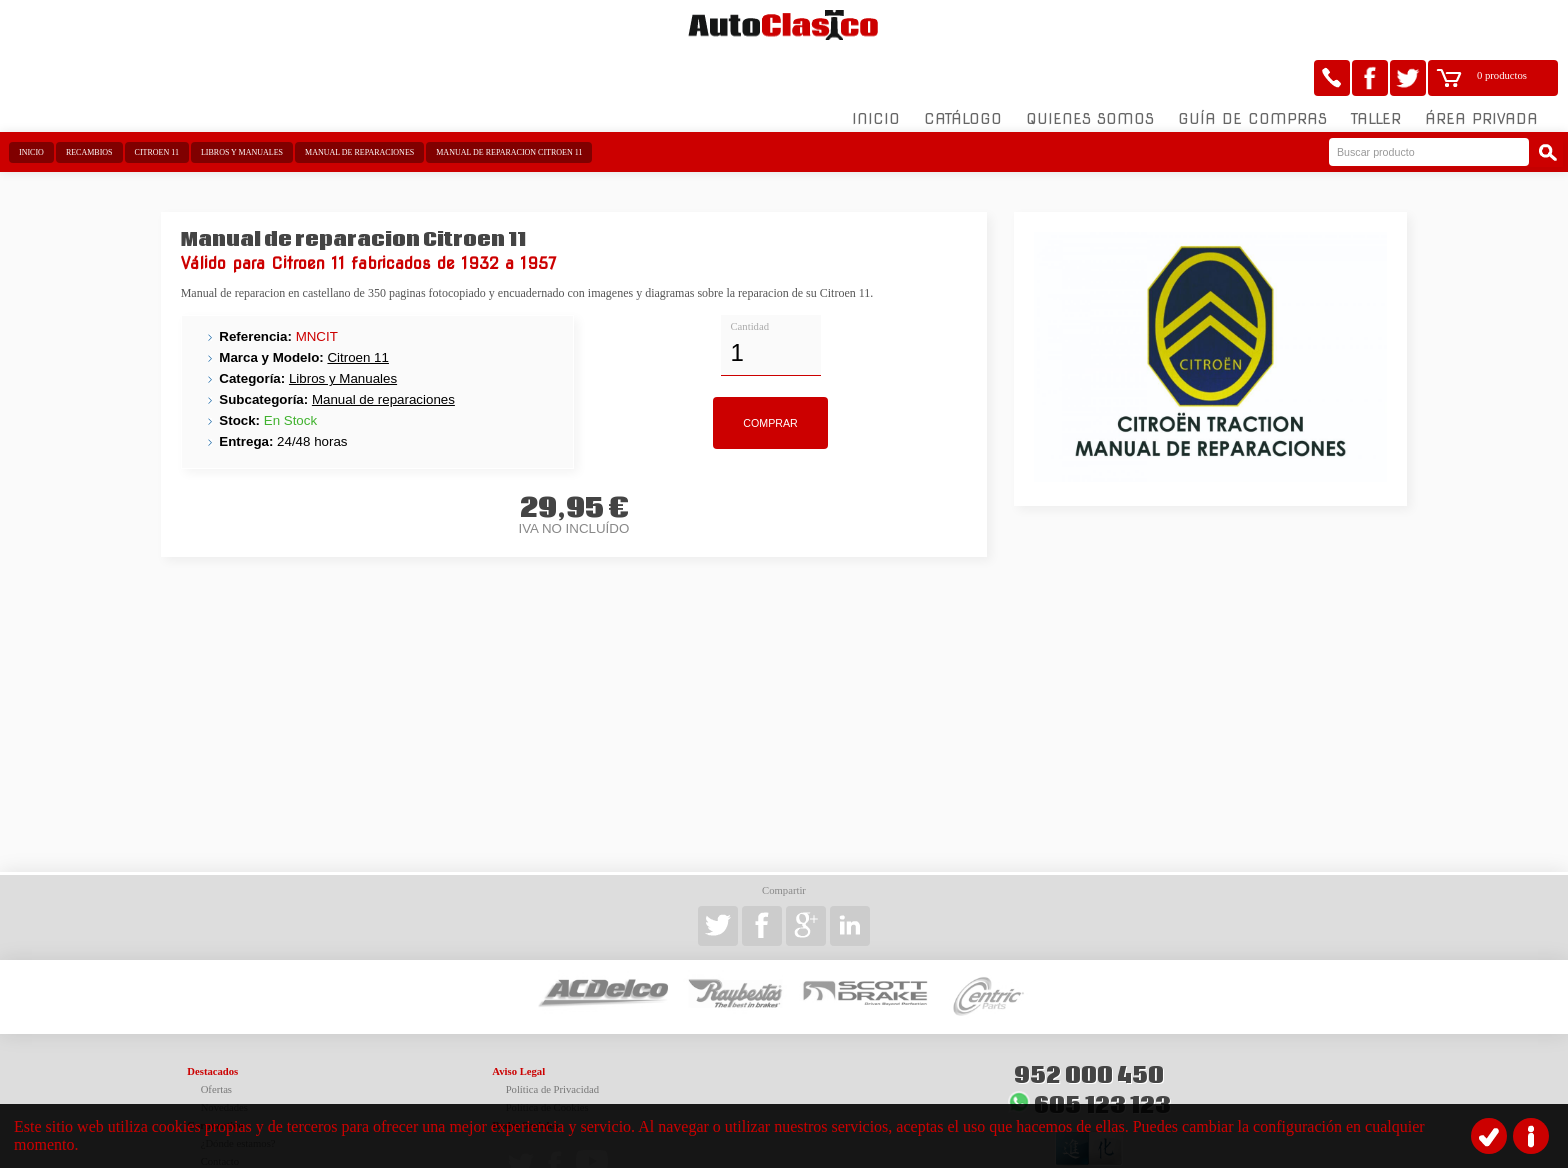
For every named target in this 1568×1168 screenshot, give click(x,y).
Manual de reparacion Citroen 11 (509, 102)
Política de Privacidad (553, 1039)
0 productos (1502, 25)
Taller (1376, 69)
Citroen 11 (157, 102)
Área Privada (1481, 69)
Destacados (212, 1021)
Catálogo (963, 69)
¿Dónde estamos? (238, 1093)
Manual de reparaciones (359, 102)
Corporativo (215, 1075)
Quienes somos (1090, 69)
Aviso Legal (518, 1021)
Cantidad (750, 275)
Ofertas (216, 1039)
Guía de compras (1252, 69)
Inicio (876, 69)
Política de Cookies (547, 1057)
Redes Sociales (525, 1075)
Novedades (224, 1057)
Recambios (89, 102)
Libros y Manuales (242, 102)
